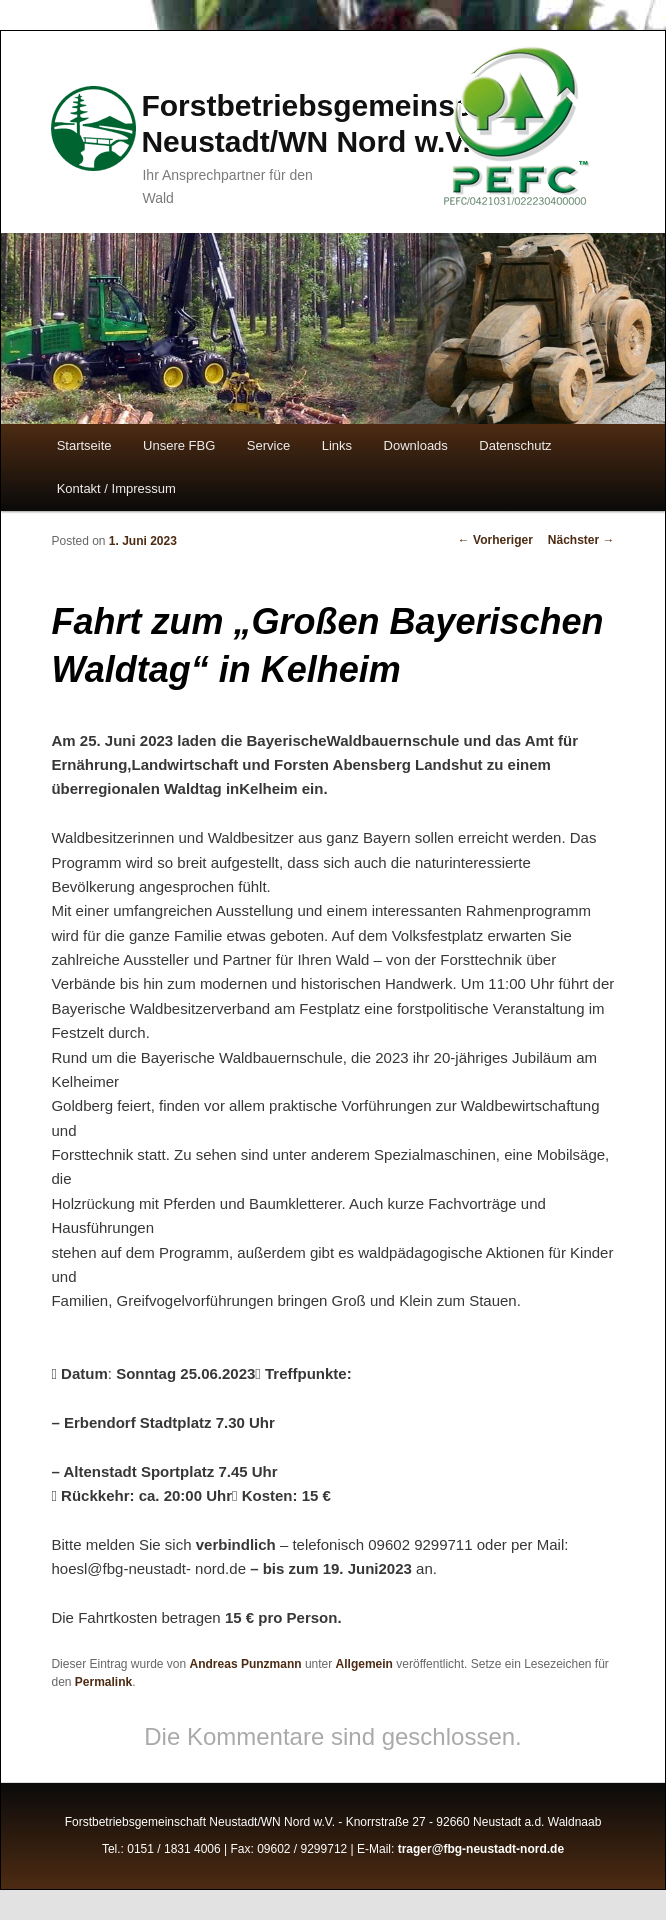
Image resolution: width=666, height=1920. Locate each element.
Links (337, 445)
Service (268, 445)
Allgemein (364, 1664)
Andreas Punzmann (246, 1664)
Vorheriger (495, 540)
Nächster (581, 540)
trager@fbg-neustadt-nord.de (481, 1849)
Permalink (103, 1682)
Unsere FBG (179, 445)
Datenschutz (515, 445)
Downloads (416, 445)
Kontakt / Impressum (116, 488)
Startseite (84, 445)
